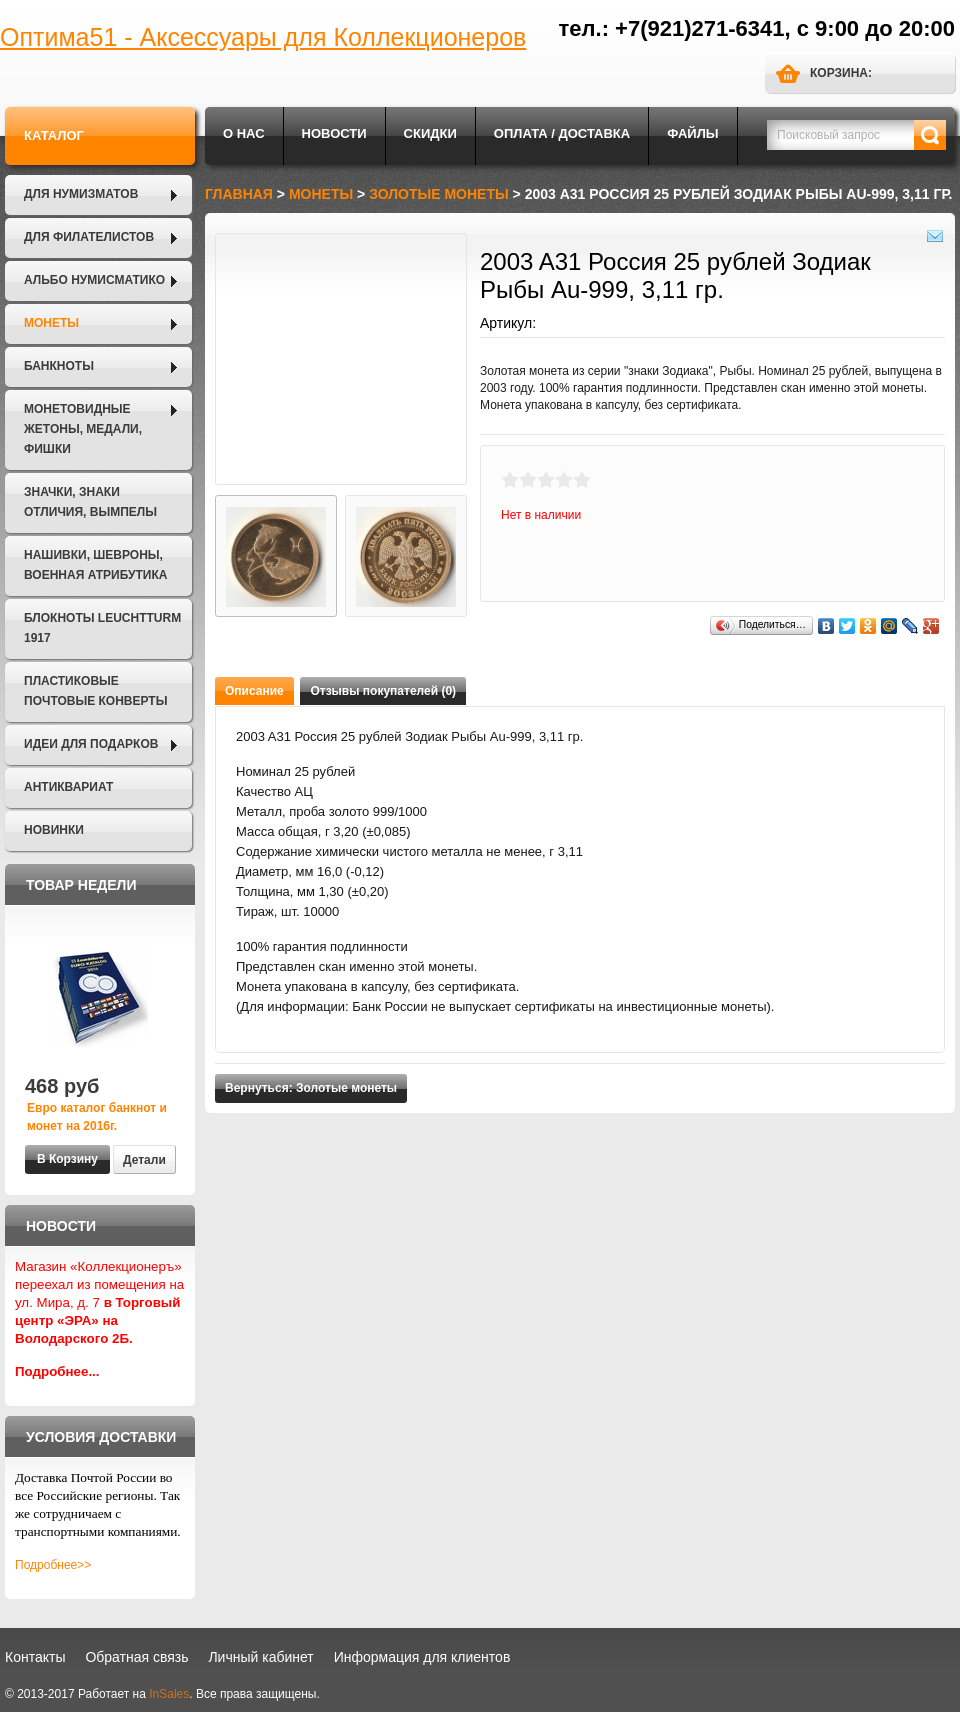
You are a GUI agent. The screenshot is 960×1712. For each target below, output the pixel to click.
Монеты (51, 323)
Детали (144, 1160)
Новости (334, 133)
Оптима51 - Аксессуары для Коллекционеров (263, 37)
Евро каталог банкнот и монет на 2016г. (97, 1117)
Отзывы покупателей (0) (383, 691)
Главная (239, 194)
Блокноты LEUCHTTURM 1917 (102, 628)
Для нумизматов (81, 194)
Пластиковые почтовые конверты (95, 691)
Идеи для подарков (91, 744)
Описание (254, 691)
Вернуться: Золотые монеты (311, 1088)
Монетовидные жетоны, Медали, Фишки (83, 429)
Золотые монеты (439, 194)
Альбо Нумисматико (94, 280)
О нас (244, 133)
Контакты (35, 1657)
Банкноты (59, 366)
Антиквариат (68, 787)
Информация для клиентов (422, 1657)
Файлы (692, 133)
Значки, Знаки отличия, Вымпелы (90, 502)
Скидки (430, 133)
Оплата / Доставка (562, 133)
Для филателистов (89, 237)
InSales (169, 1694)
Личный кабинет (260, 1657)
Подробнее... (57, 1371)
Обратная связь (136, 1657)
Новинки (54, 830)
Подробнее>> (53, 1565)
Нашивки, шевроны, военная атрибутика (95, 565)
